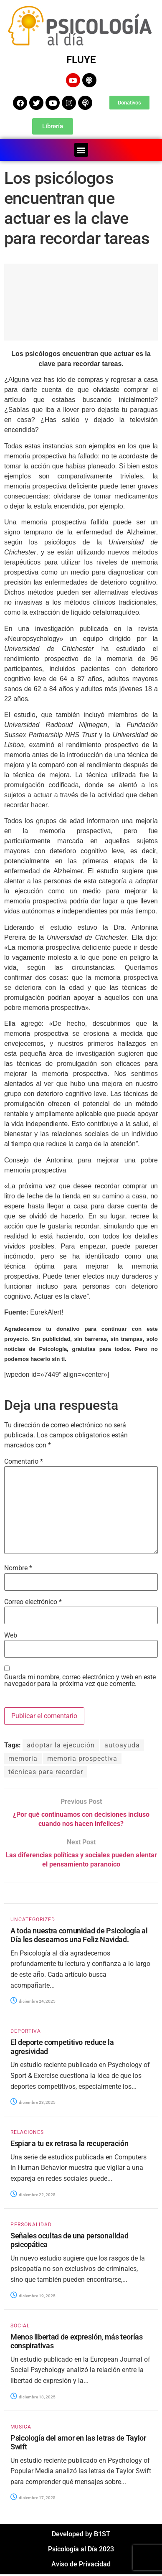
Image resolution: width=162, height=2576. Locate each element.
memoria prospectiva (82, 1758)
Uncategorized (32, 1920)
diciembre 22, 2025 (33, 2196)
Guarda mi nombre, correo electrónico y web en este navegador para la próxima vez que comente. (80, 1680)
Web (10, 1635)
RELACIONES (27, 2133)
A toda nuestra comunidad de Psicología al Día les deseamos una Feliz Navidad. (78, 1936)
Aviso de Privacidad (81, 2566)
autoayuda (122, 1745)
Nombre (18, 1568)
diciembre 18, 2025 (33, 2398)
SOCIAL (20, 2326)
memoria (23, 1758)
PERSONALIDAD (31, 2225)
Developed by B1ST (81, 2536)
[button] (81, 150)
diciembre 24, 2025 (33, 2003)
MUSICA (20, 2428)
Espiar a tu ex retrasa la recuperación (69, 2145)
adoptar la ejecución (61, 1745)
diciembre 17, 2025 (33, 2499)
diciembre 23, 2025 (33, 2104)
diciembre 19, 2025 (33, 2297)
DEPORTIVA (25, 2032)
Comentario (23, 1461)
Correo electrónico (33, 1602)
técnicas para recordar (45, 1772)
